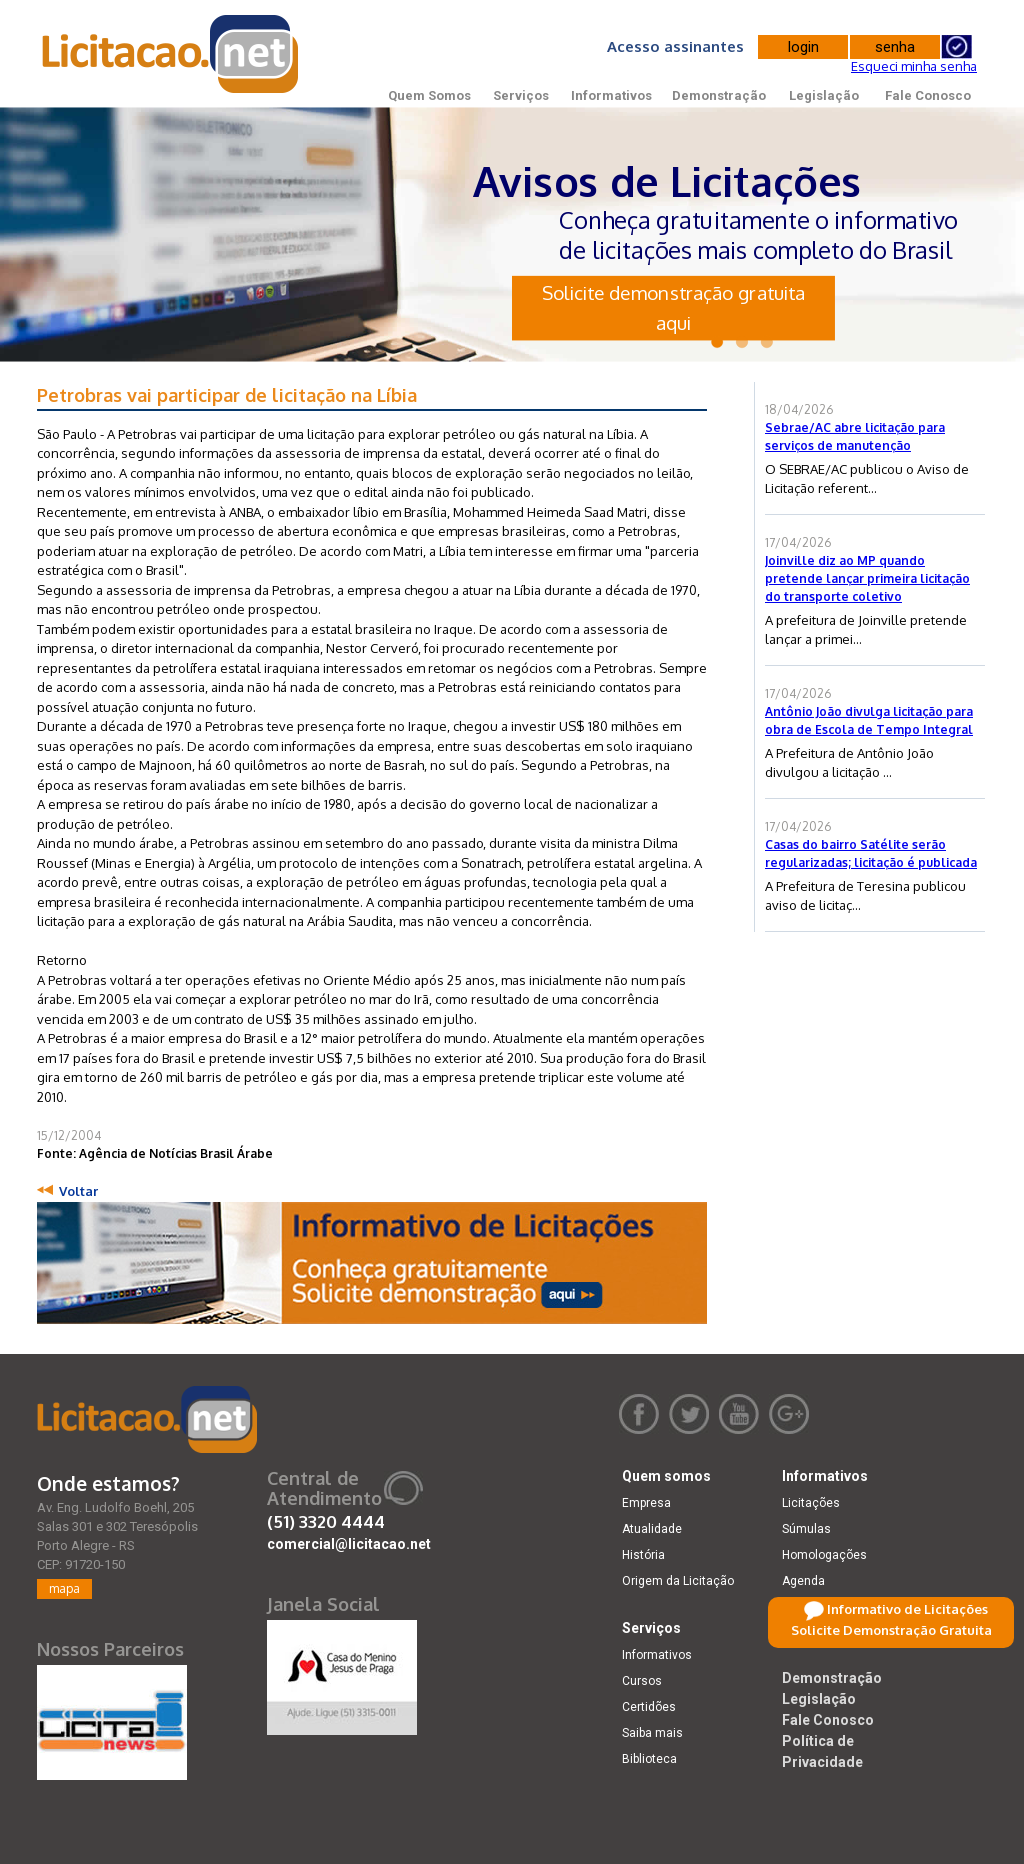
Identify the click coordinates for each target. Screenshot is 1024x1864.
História (643, 1555)
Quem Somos (429, 95)
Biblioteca (649, 1759)
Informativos (611, 95)
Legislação (824, 95)
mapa (64, 1588)
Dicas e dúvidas (826, 1633)
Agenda (803, 1581)
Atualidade (652, 1529)
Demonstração (719, 95)
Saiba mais (652, 1733)
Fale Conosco (928, 95)
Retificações (817, 1607)
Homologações (824, 1555)
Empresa (646, 1503)
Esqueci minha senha (914, 66)
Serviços (521, 95)
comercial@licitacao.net (349, 1544)
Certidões (649, 1707)
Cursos (642, 1681)
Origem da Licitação (678, 1581)
